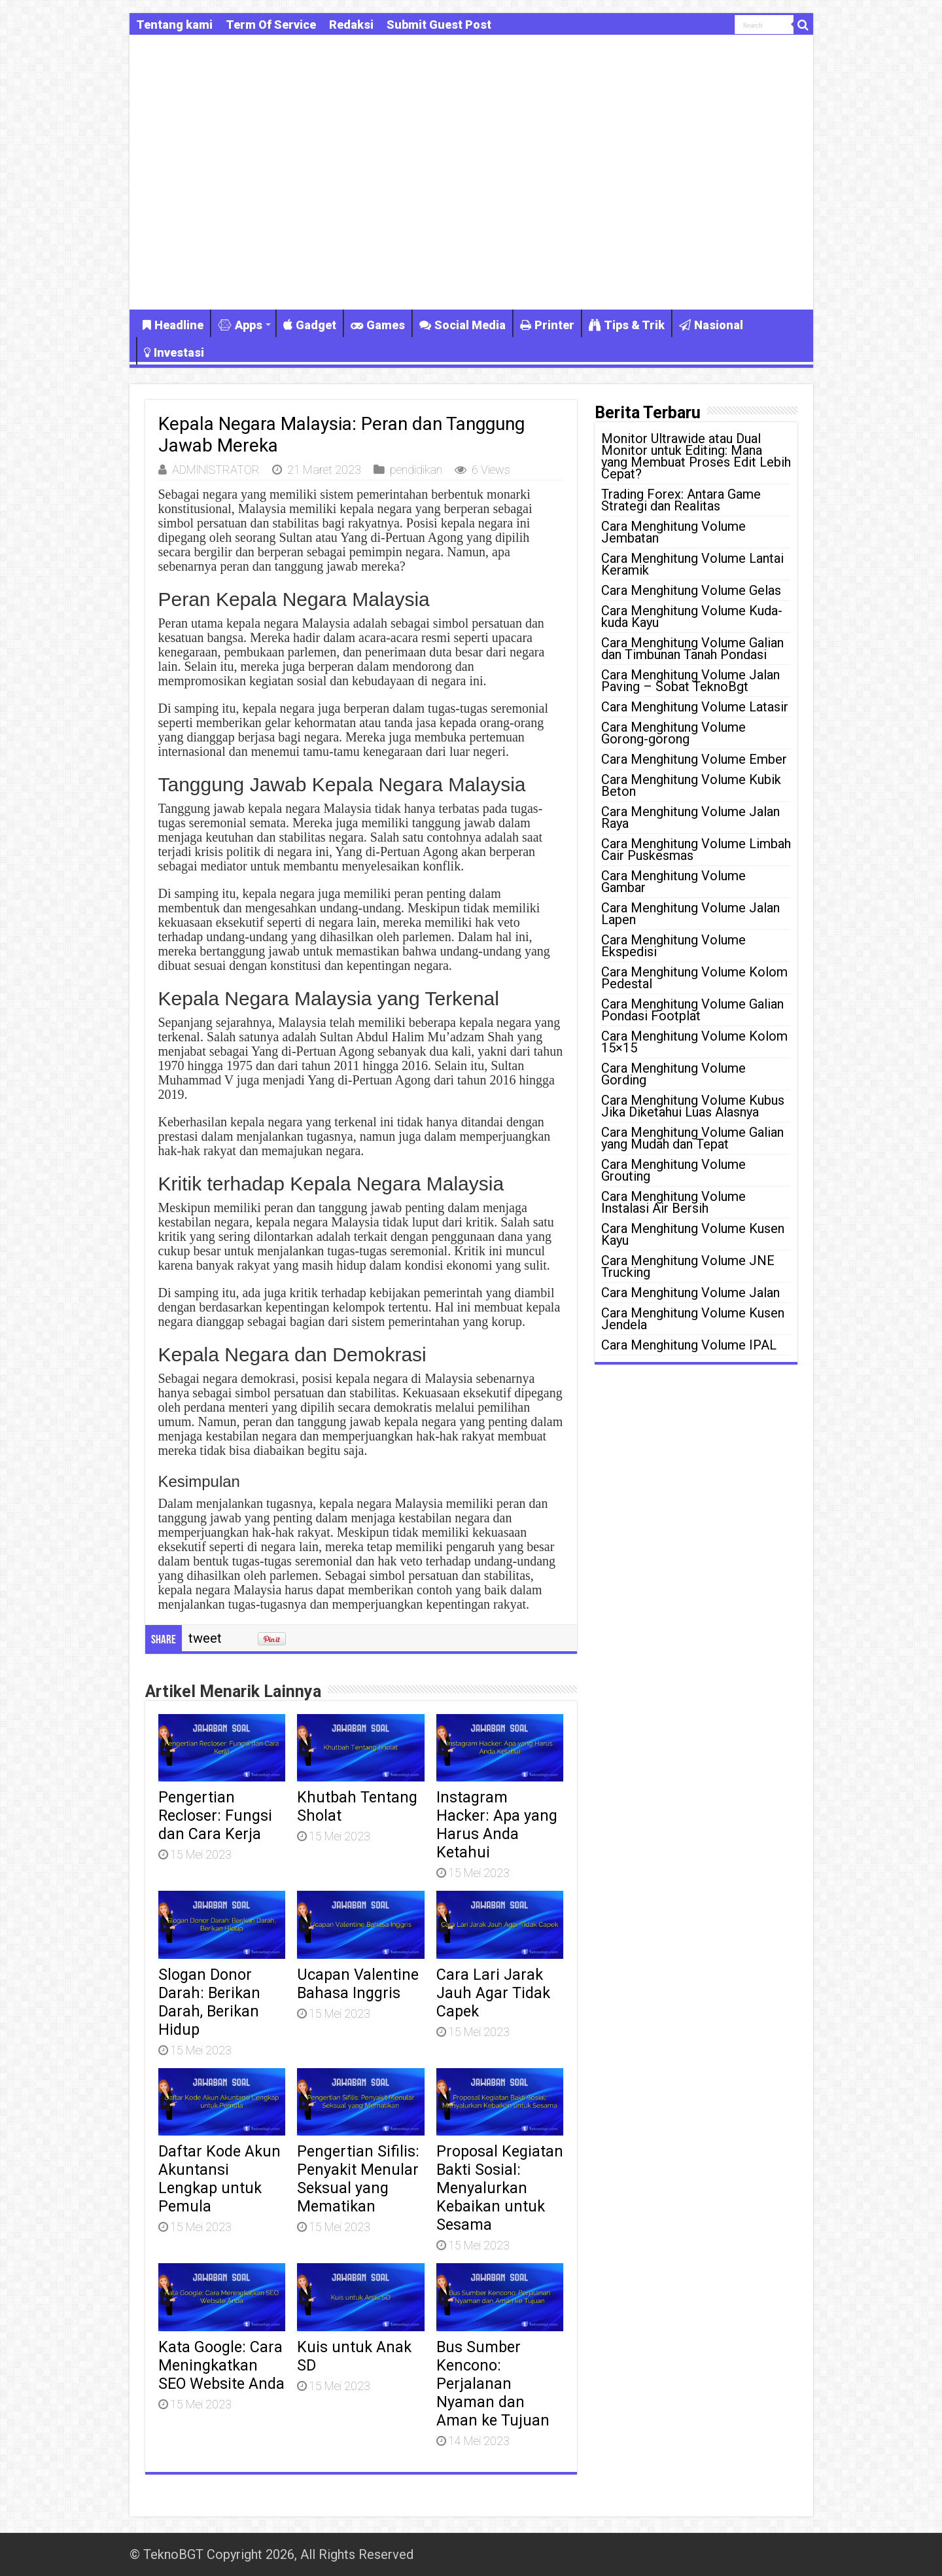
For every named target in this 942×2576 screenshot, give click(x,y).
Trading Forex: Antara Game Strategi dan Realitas (681, 500)
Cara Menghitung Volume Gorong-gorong (673, 733)
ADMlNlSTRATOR (216, 469)
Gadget (309, 325)
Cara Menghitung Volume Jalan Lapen (690, 913)
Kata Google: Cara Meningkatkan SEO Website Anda (221, 2365)
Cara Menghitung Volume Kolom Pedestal (694, 978)
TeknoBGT (173, 2554)
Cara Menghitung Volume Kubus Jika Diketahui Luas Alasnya (692, 1106)
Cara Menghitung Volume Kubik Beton (691, 785)
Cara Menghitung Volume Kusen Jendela (692, 1319)
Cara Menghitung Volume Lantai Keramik (692, 564)
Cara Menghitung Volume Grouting (673, 1170)
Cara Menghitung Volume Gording (673, 1074)
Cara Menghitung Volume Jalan (690, 1292)
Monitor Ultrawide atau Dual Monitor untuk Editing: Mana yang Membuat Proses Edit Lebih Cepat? (696, 456)
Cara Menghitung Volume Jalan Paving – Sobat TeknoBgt (690, 680)
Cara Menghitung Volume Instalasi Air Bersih (673, 1202)
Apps (240, 325)
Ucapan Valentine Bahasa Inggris (358, 1983)
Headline (173, 325)
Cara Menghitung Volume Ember (694, 759)
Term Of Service (271, 24)
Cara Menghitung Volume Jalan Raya (690, 817)
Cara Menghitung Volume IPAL (688, 1345)
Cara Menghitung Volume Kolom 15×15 (694, 1042)
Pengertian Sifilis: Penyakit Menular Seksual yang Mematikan (358, 2178)
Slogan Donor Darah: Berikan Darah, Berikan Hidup (209, 2002)
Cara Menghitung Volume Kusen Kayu (692, 1234)
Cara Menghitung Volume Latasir (694, 707)
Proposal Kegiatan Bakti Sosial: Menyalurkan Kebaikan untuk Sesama (499, 2188)
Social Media (462, 325)
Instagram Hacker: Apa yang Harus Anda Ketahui (496, 1824)
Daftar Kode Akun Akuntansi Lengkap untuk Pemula (219, 2178)
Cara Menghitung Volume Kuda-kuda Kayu (691, 616)
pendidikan (416, 469)
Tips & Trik (627, 325)
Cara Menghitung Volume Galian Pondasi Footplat (692, 1010)
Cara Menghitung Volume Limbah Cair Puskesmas (696, 849)
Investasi (174, 352)
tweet (205, 1638)
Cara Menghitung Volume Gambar (673, 881)
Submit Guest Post (439, 24)
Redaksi (351, 24)
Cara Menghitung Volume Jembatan (673, 532)
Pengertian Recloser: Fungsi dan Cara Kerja (215, 1815)
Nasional (711, 325)
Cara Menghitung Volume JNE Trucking (688, 1266)
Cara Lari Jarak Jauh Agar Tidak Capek (493, 1992)
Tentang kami (174, 24)
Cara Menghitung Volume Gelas (691, 590)
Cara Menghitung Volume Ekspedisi (673, 945)
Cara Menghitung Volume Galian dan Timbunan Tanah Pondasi (692, 648)
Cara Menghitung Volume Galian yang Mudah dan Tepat (692, 1138)
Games (378, 325)
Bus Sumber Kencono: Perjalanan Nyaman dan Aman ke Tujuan (493, 2383)
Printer (547, 325)
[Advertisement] (471, 198)
